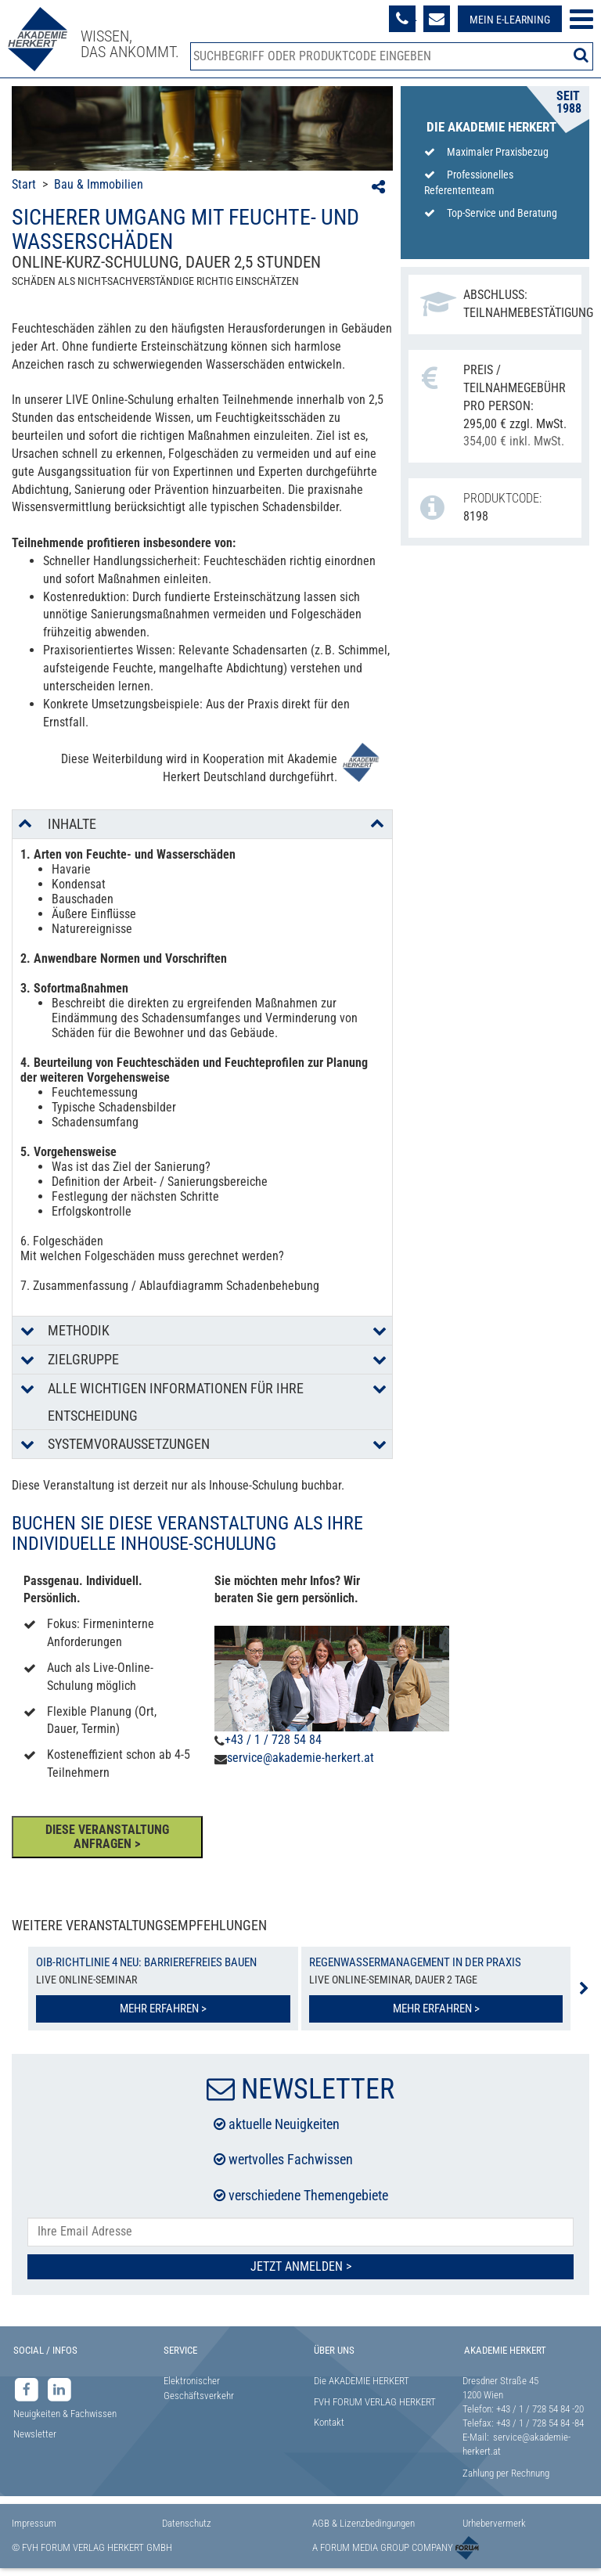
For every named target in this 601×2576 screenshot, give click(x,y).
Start (24, 184)
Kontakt (329, 2422)
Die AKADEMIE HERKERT (361, 2381)
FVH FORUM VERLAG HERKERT (375, 2402)
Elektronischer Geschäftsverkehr (199, 2388)
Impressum (34, 2523)
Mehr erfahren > (163, 2008)
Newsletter (34, 2434)
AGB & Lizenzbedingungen (363, 2523)
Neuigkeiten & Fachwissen (65, 2413)
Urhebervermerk (494, 2523)
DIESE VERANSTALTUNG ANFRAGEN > (107, 1836)
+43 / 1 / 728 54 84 (273, 1739)
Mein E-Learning (510, 19)
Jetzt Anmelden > (300, 2266)
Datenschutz (186, 2523)
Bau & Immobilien (98, 184)
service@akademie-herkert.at (300, 1757)
